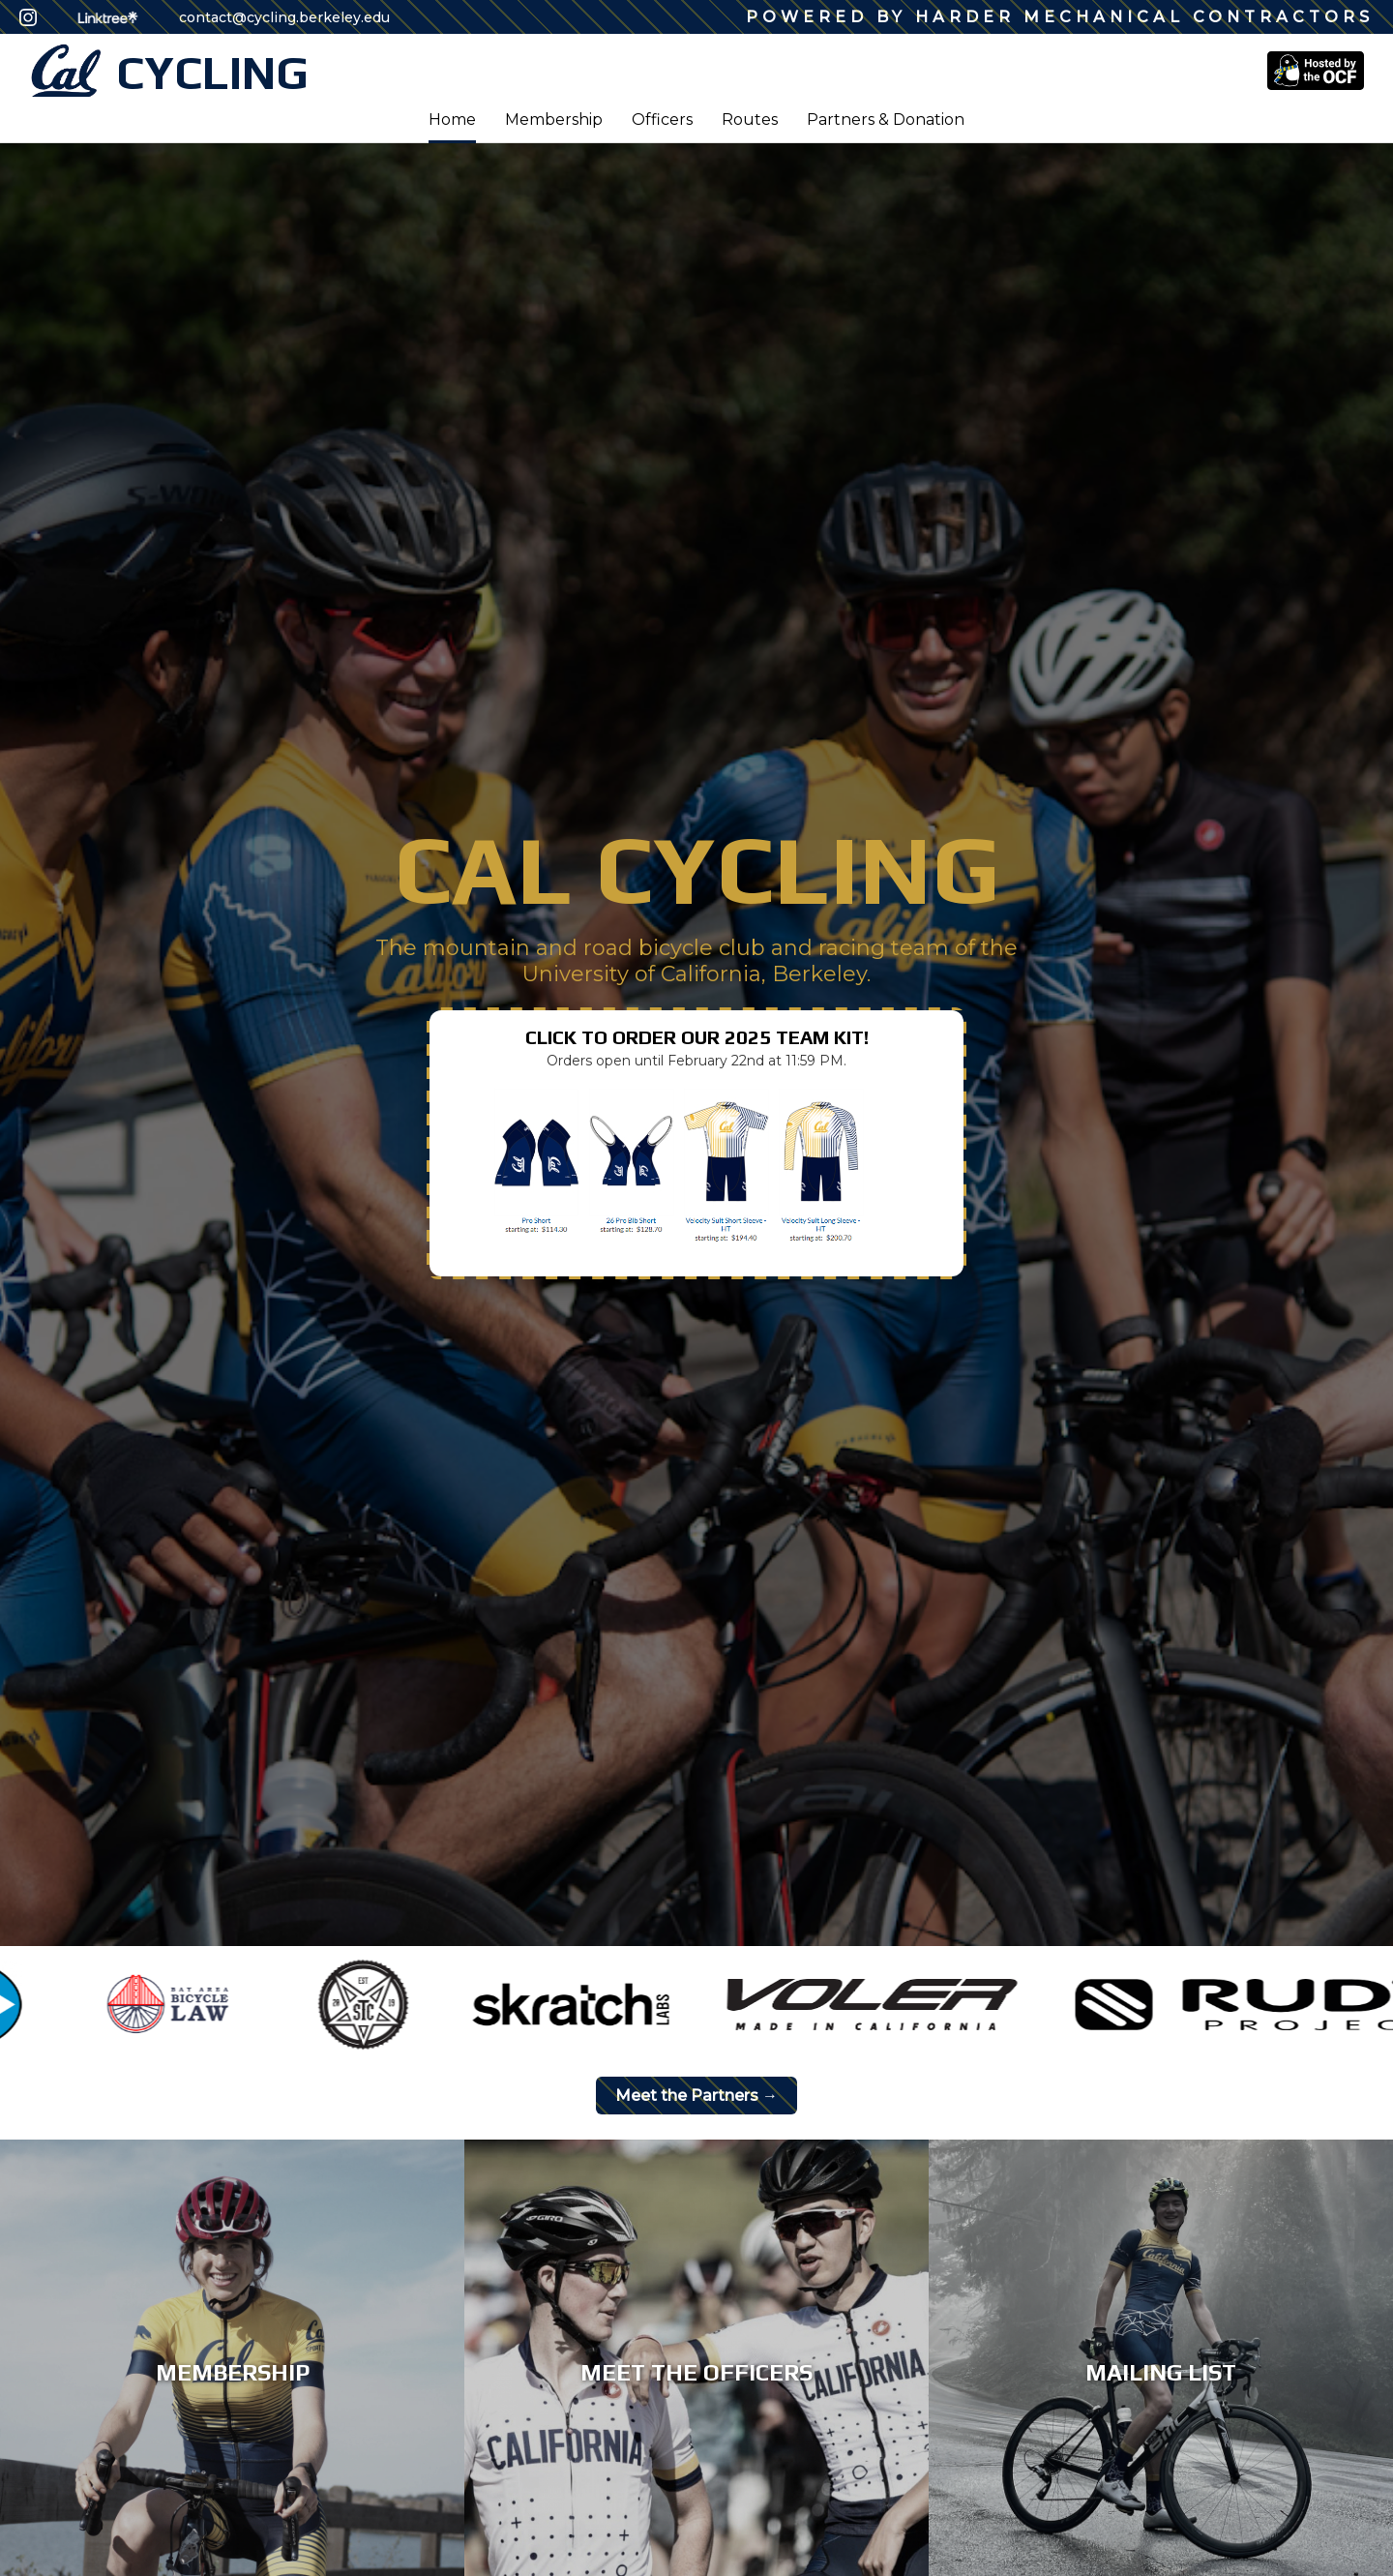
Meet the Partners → (696, 2095)
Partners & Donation (885, 119)
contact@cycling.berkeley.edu (284, 17)
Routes (750, 119)
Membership (554, 119)
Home (452, 119)
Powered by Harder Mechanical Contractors (1060, 17)
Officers (662, 119)
